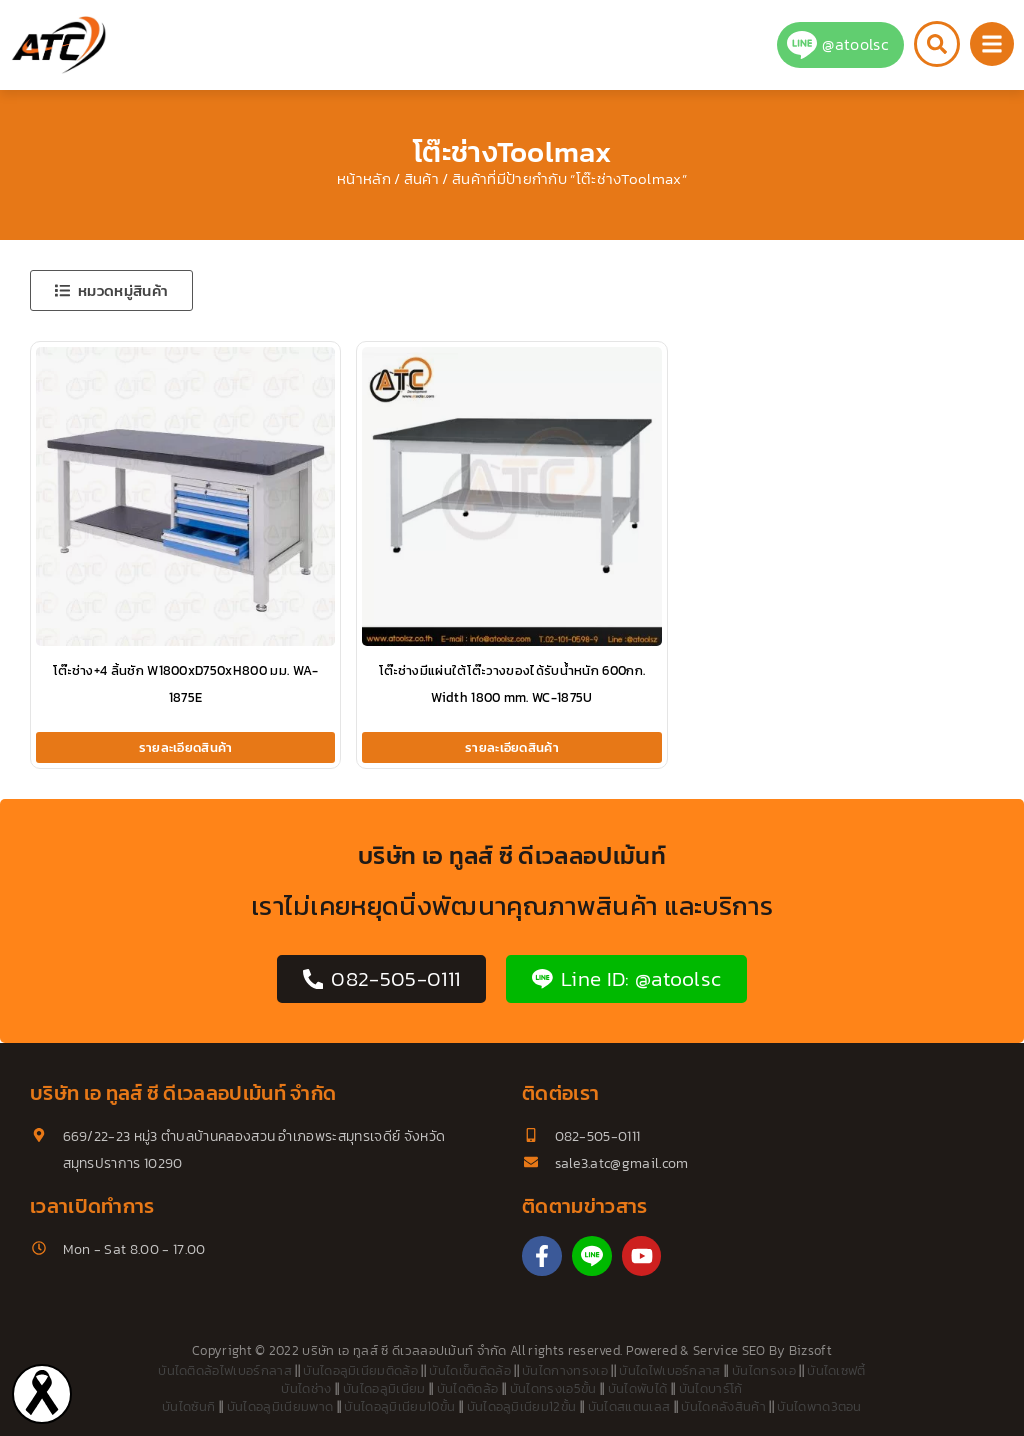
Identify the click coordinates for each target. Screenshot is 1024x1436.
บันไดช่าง (306, 1388)
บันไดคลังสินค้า (723, 1406)
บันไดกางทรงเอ (565, 1370)
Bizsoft (810, 1350)
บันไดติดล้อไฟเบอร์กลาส (225, 1370)
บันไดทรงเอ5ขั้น (553, 1388)
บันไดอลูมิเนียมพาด (280, 1406)
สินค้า (421, 179)
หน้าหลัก (364, 179)
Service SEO (729, 1350)
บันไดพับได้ (638, 1388)
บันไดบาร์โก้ (711, 1388)
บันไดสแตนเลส (629, 1406)
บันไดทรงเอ (764, 1370)
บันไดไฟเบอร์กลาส (669, 1370)
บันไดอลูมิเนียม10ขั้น (399, 1406)
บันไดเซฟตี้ (836, 1370)
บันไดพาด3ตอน (819, 1406)
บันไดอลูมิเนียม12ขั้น (522, 1406)
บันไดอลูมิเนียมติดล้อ (360, 1370)
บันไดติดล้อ (468, 1388)
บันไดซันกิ (188, 1406)
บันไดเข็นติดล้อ (470, 1370)
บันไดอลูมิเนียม (384, 1388)
